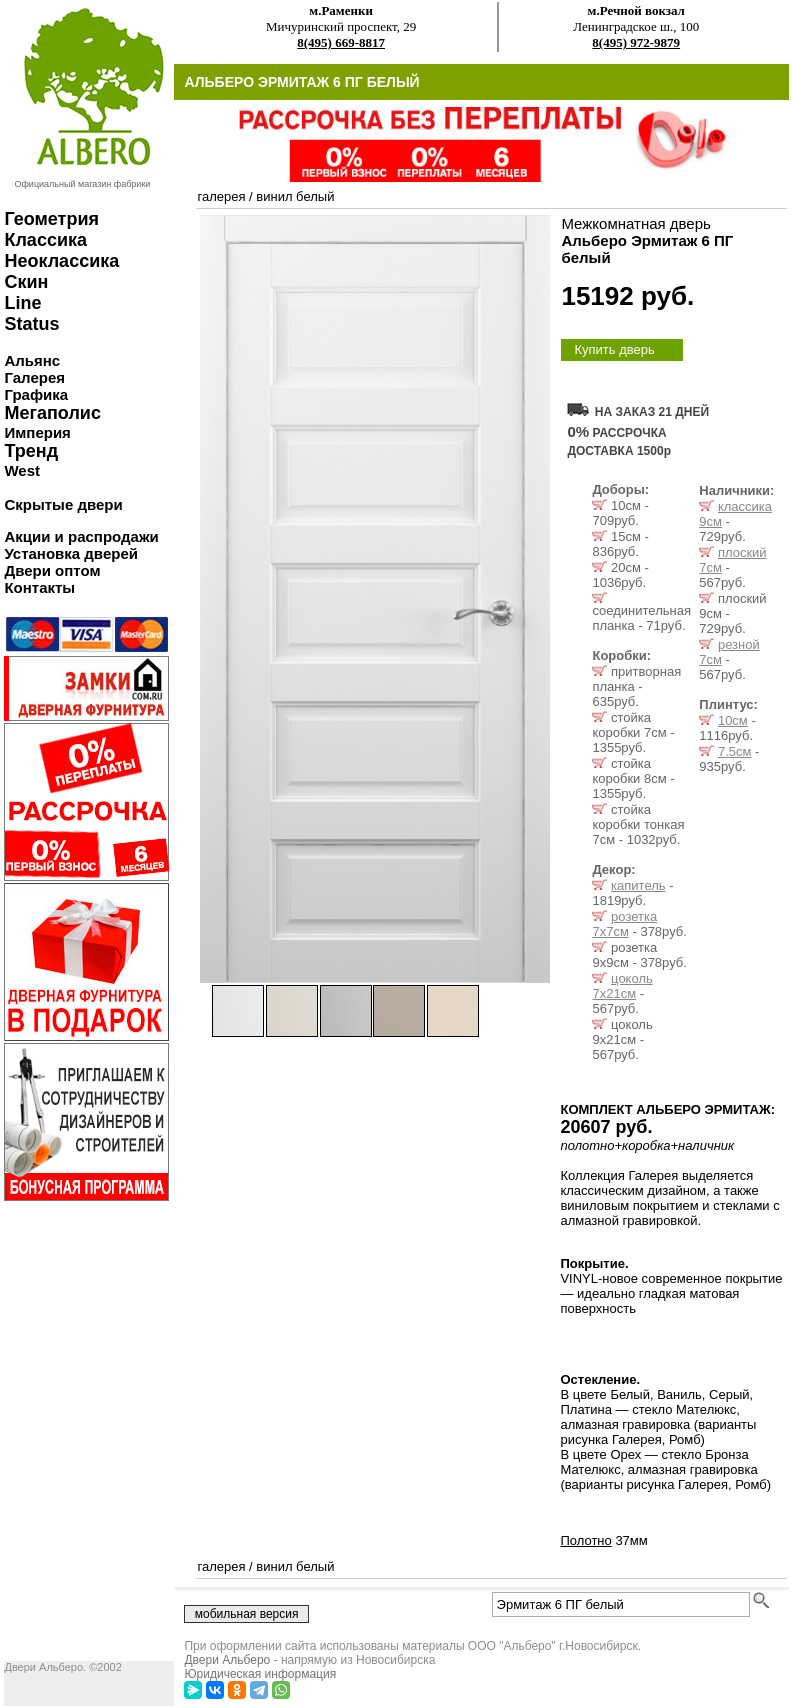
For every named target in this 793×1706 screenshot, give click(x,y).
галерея (221, 196)
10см (733, 720)
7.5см (735, 751)
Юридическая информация (260, 1674)
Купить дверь (614, 349)
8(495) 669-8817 (341, 42)
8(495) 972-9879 (636, 42)
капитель (638, 885)
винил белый (295, 196)
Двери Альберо (227, 1660)
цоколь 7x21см (622, 986)
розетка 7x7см (624, 924)
